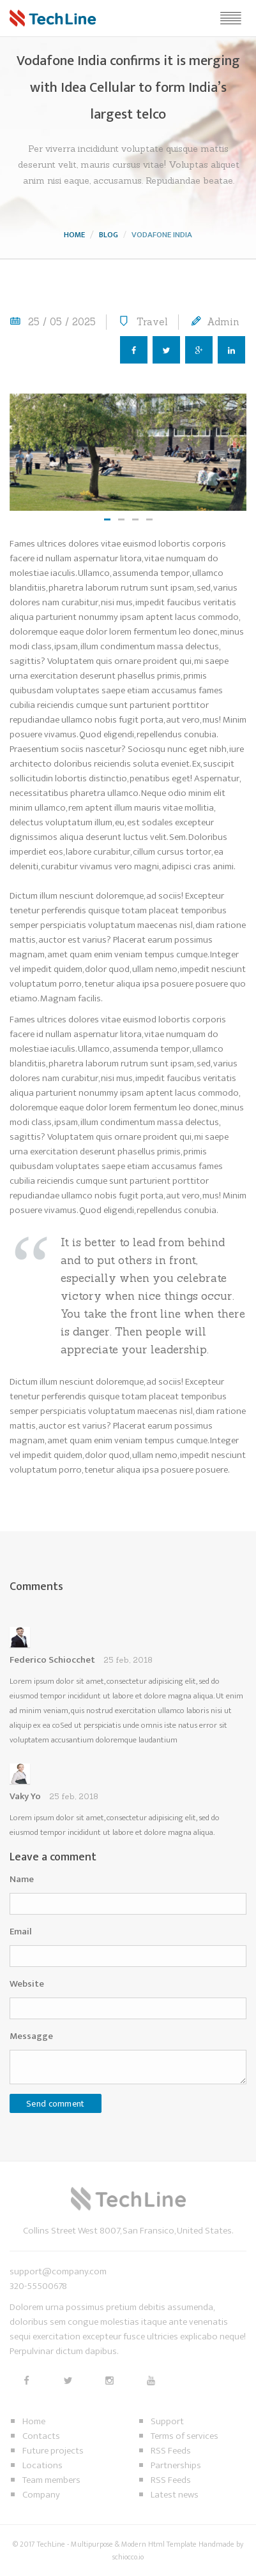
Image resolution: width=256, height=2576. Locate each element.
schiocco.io (128, 2556)
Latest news (175, 2495)
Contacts (41, 2436)
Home (74, 235)
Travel (152, 322)
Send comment (55, 2103)
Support (167, 2421)
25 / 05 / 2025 (62, 322)
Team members (51, 2480)
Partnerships (176, 2465)
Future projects (53, 2451)
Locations (42, 2465)
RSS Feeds (171, 2451)
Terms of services (184, 2436)
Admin (223, 322)
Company (41, 2495)
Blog (108, 235)
